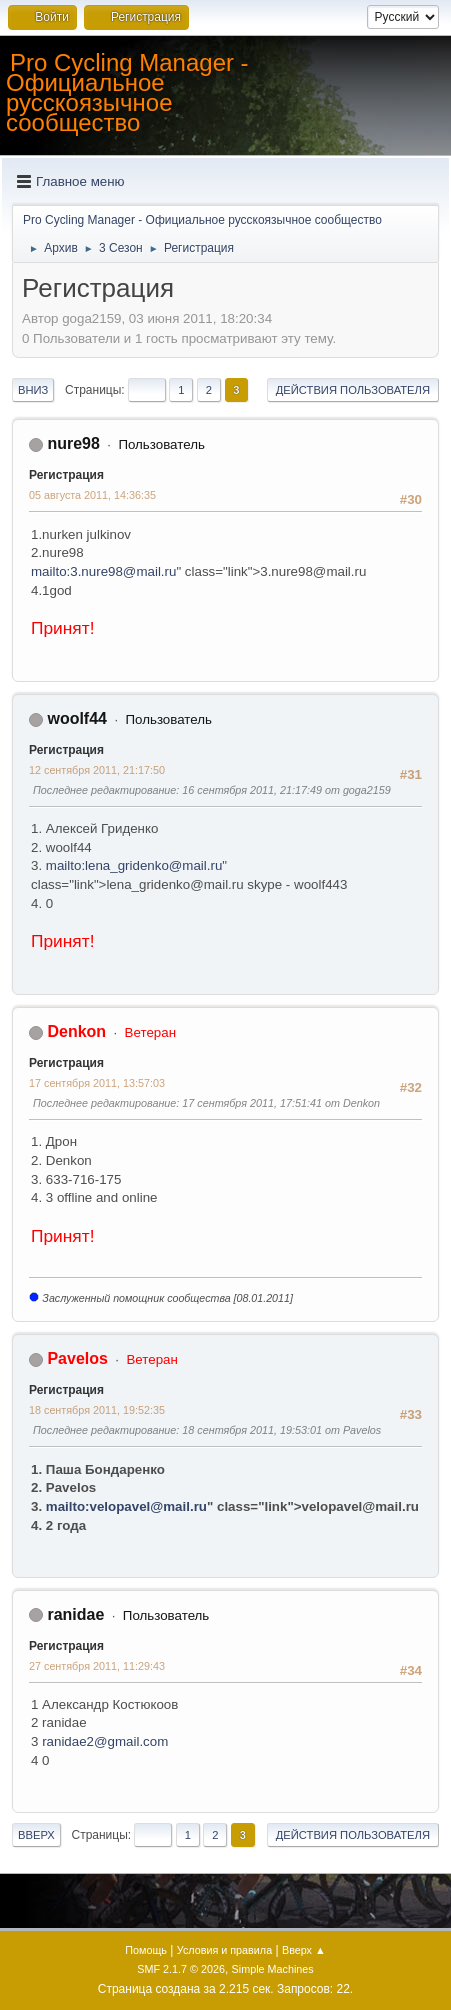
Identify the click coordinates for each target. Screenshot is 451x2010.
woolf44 (77, 718)
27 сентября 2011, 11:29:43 (97, 1666)
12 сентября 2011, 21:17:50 (97, 770)
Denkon (76, 1031)
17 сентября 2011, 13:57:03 (97, 1083)
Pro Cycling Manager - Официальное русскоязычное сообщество (127, 92)
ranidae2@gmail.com (105, 1741)
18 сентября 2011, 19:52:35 (97, 1410)
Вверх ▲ (304, 1950)
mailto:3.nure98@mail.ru (103, 571)
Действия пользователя (353, 390)
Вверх (36, 1835)
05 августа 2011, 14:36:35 (92, 495)
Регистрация (66, 475)
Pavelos (77, 1358)
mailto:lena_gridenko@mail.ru (134, 865)
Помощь (146, 1950)
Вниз (33, 390)
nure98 (73, 443)
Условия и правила (224, 1950)
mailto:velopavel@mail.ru (126, 1506)
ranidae (75, 1614)
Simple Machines (273, 1969)
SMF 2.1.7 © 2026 (181, 1969)
